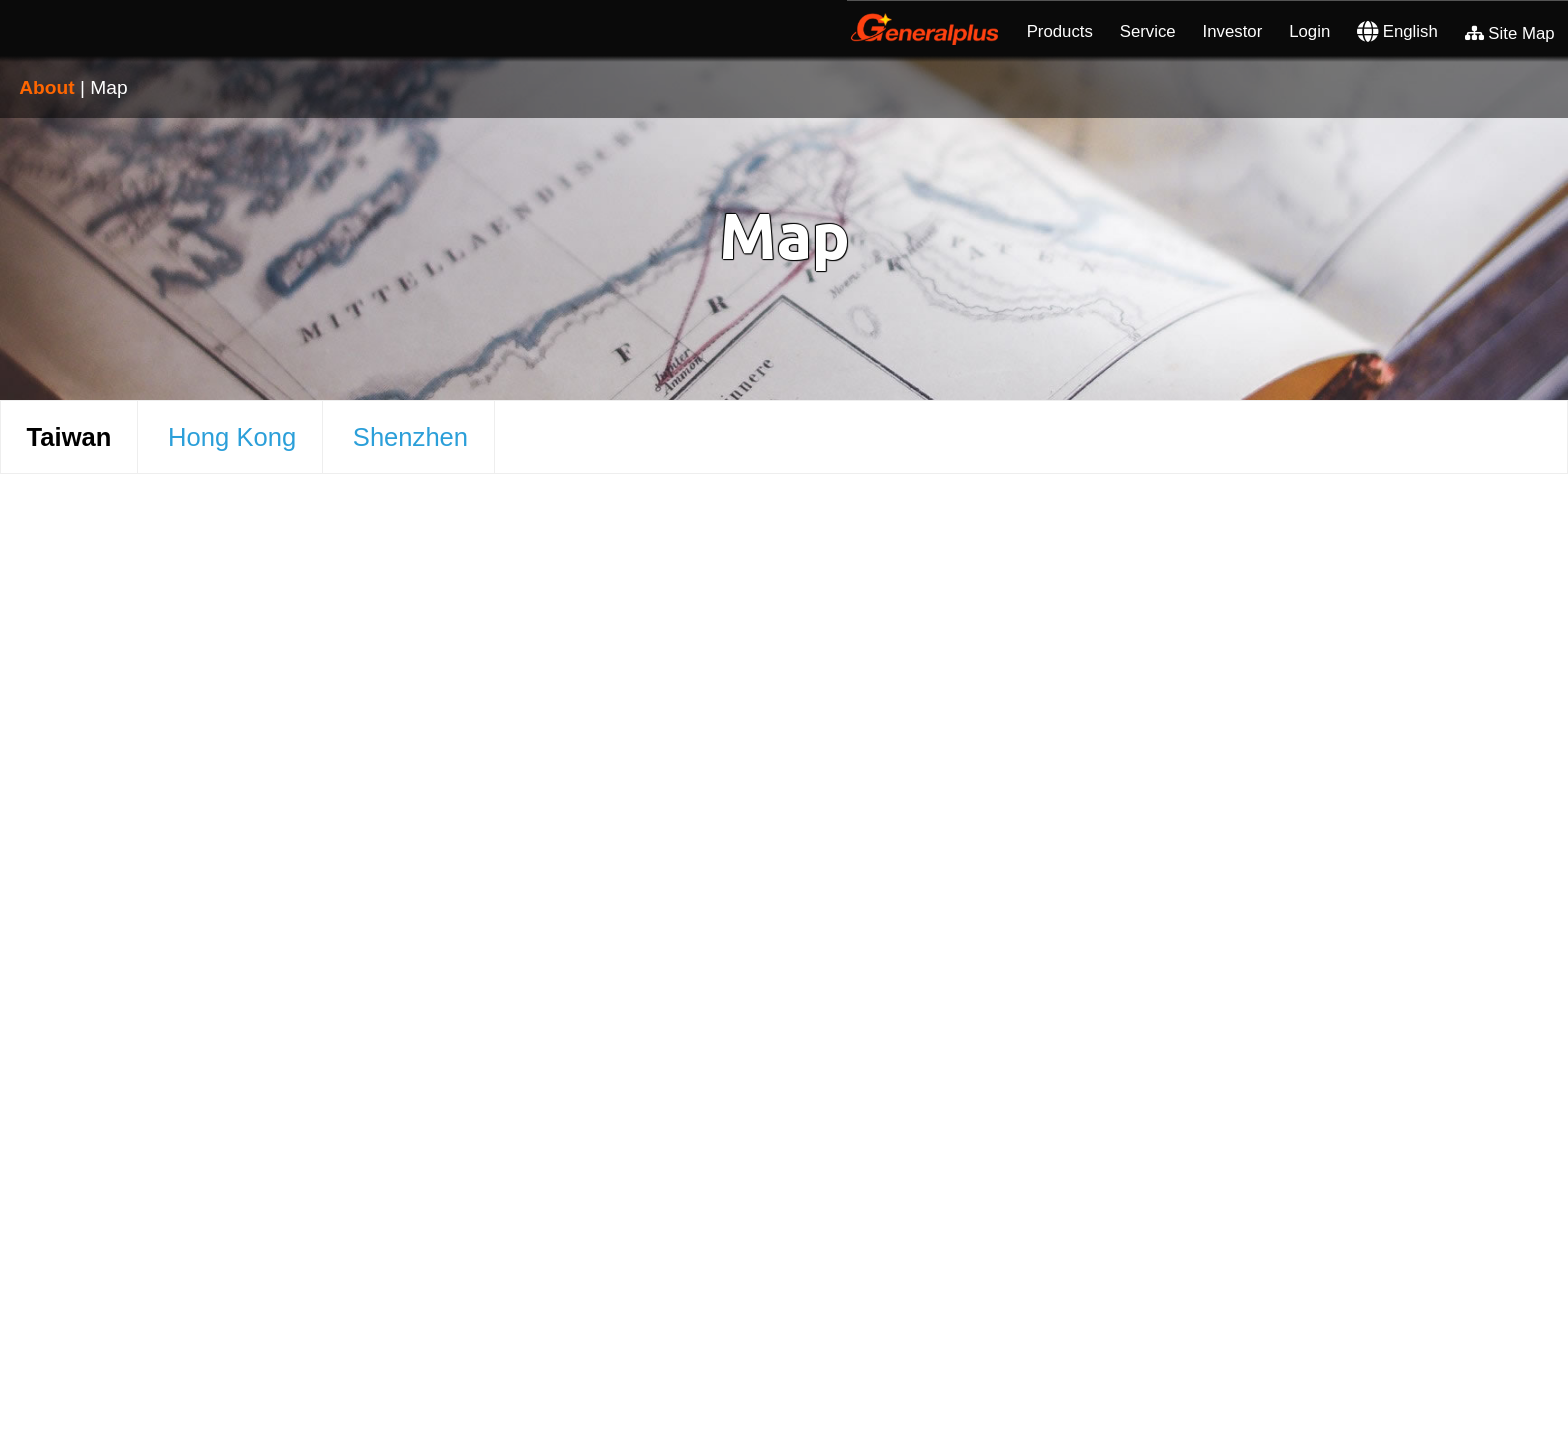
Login (1309, 31)
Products (1060, 31)
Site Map (1510, 33)
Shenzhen (410, 437)
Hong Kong (232, 437)
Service (1148, 31)
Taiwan (69, 437)
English (1397, 31)
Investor (1233, 31)
